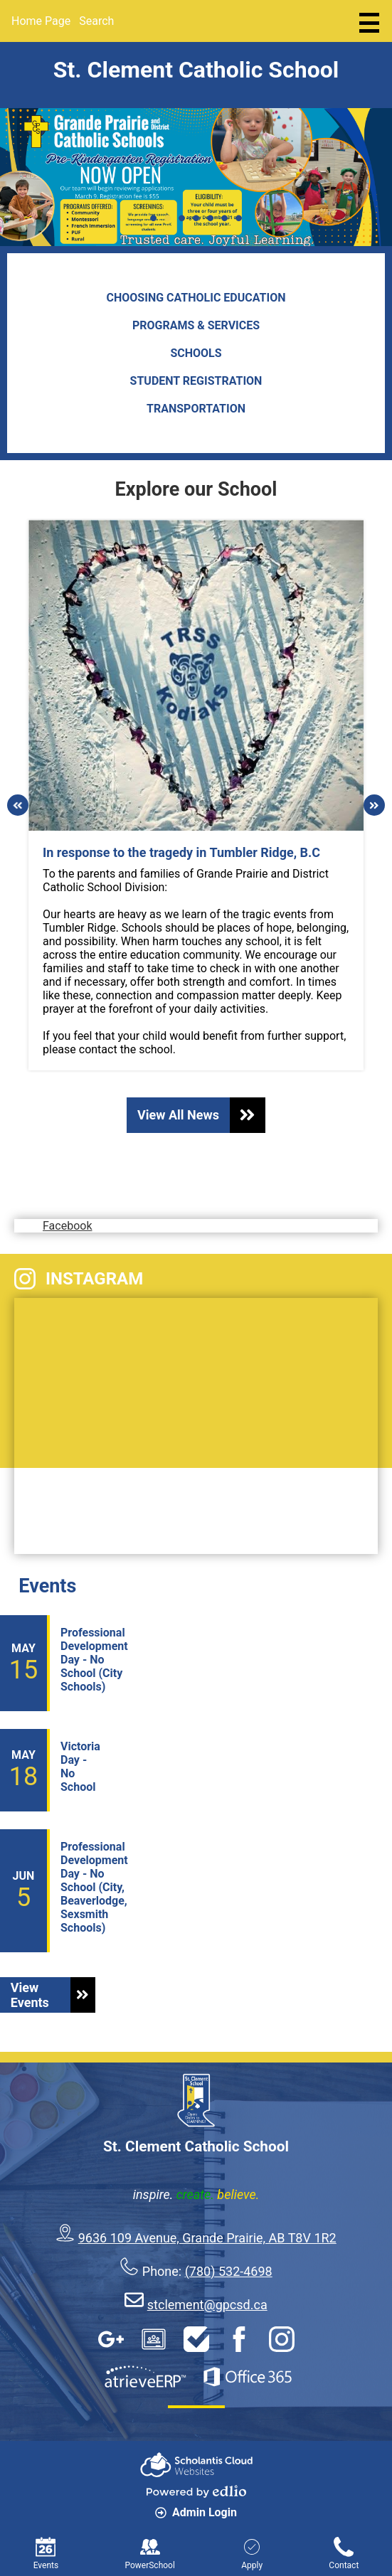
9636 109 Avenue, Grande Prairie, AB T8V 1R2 (207, 2237)
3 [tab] (182, 218)
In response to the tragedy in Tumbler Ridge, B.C (181, 852)
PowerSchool (149, 2553)
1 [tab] (154, 218)
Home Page (40, 21)
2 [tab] (168, 218)
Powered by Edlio (196, 2491)
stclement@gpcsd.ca (207, 2304)
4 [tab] (196, 218)
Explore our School (196, 489)
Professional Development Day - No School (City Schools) (94, 1659)
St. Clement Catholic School (196, 69)
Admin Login (196, 2512)
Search (96, 21)
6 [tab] (225, 218)
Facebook (72, 1197)
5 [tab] (210, 218)
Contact (344, 2553)
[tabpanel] (196, 177)
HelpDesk (196, 2339)
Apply (252, 2553)
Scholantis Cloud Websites (196, 2464)
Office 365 (247, 2377)
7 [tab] (239, 218)
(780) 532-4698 (228, 2271)
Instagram (78, 1278)
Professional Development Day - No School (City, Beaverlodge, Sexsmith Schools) (94, 1887)
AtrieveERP (145, 2377)
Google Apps (111, 2339)
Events (47, 1586)
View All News (201, 1115)
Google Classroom (153, 2339)
